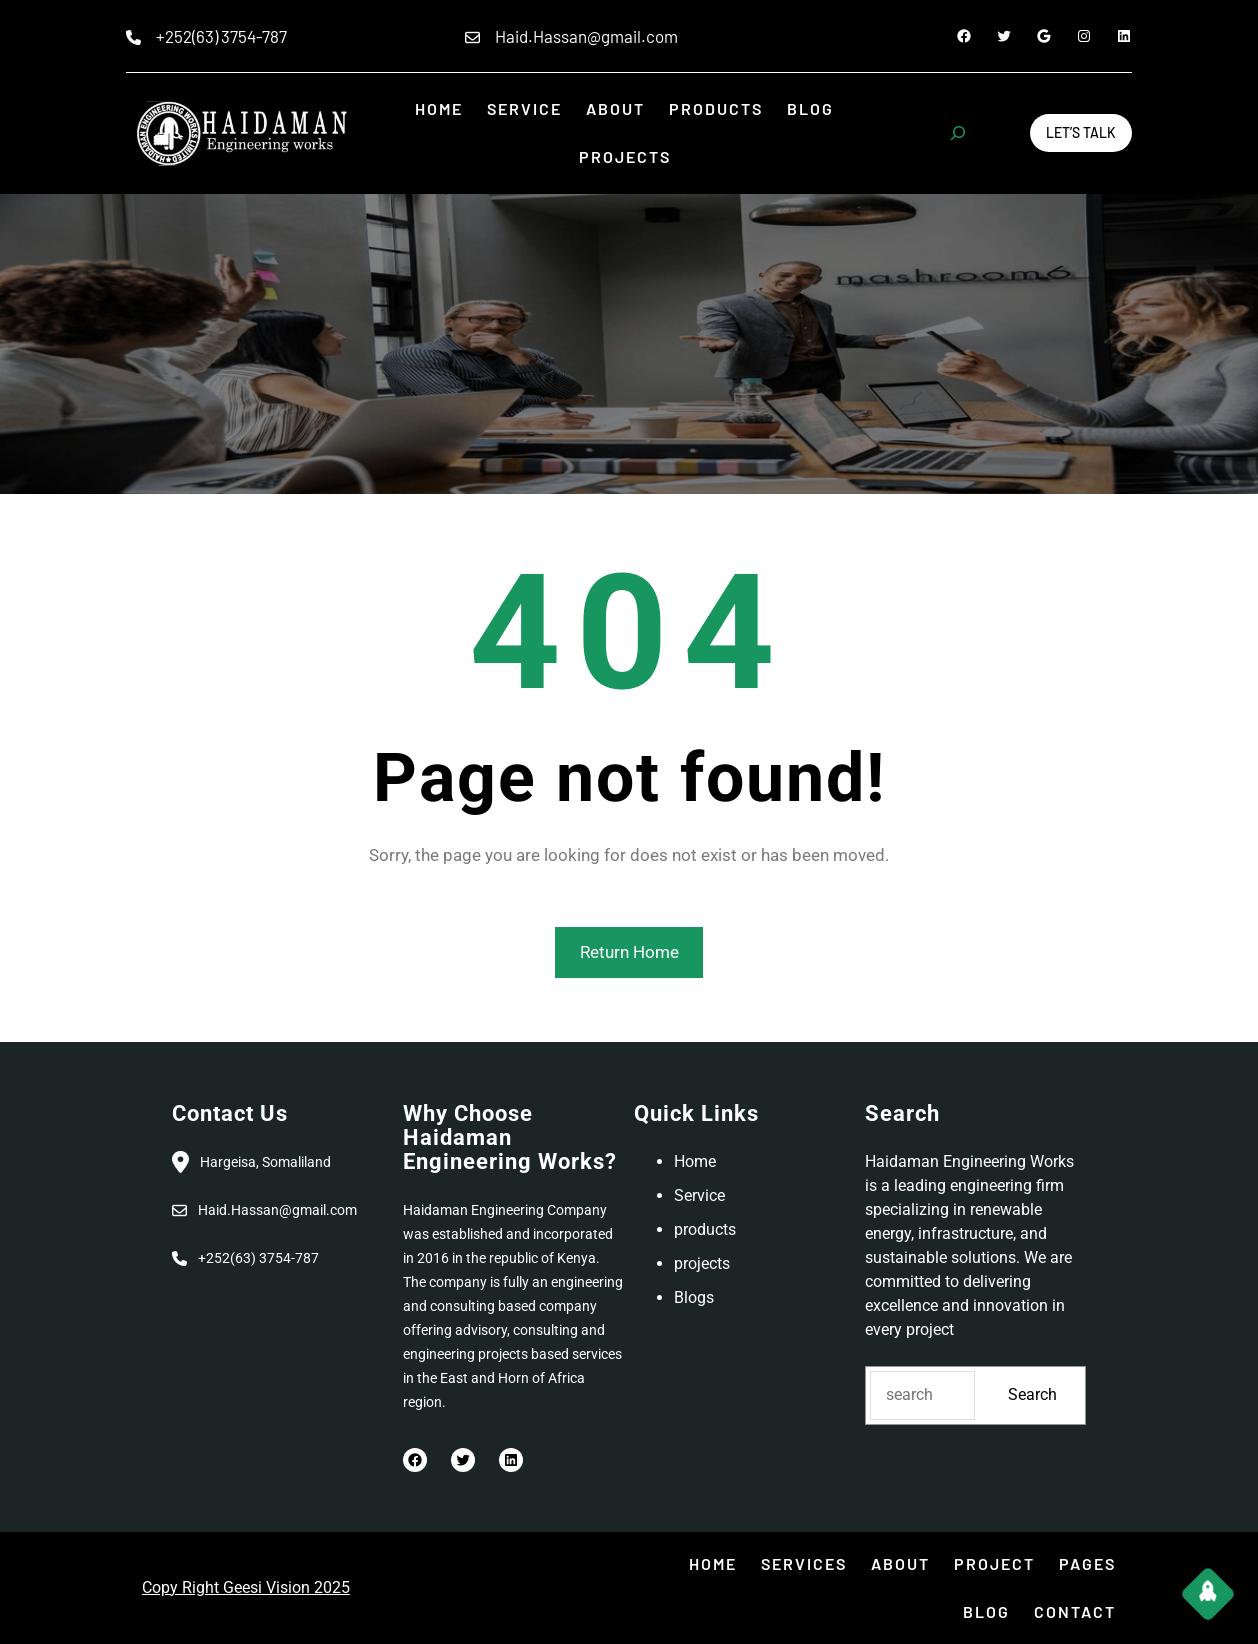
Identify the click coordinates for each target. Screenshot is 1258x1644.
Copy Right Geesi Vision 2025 (246, 1587)
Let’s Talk (1081, 132)
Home (695, 1161)
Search (1032, 1394)
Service (699, 1195)
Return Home (629, 952)
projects (702, 1263)
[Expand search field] (958, 133)
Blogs (694, 1297)
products (705, 1229)
